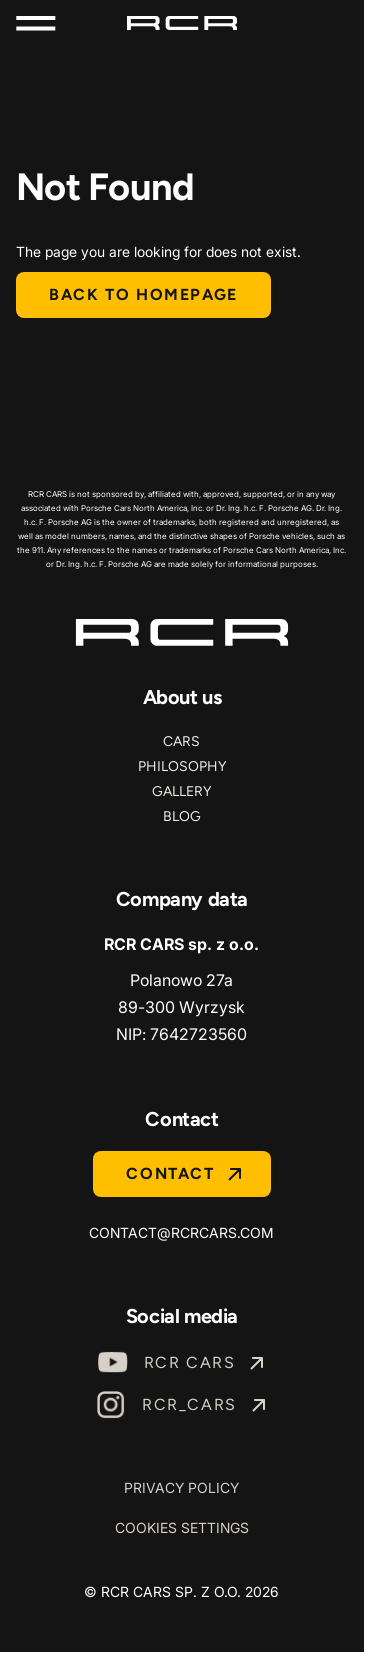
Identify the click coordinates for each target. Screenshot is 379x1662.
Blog (182, 816)
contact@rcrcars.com (181, 1232)
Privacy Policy (181, 1487)
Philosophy (182, 766)
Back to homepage (143, 294)
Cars (181, 741)
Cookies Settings (182, 1527)
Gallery (181, 791)
